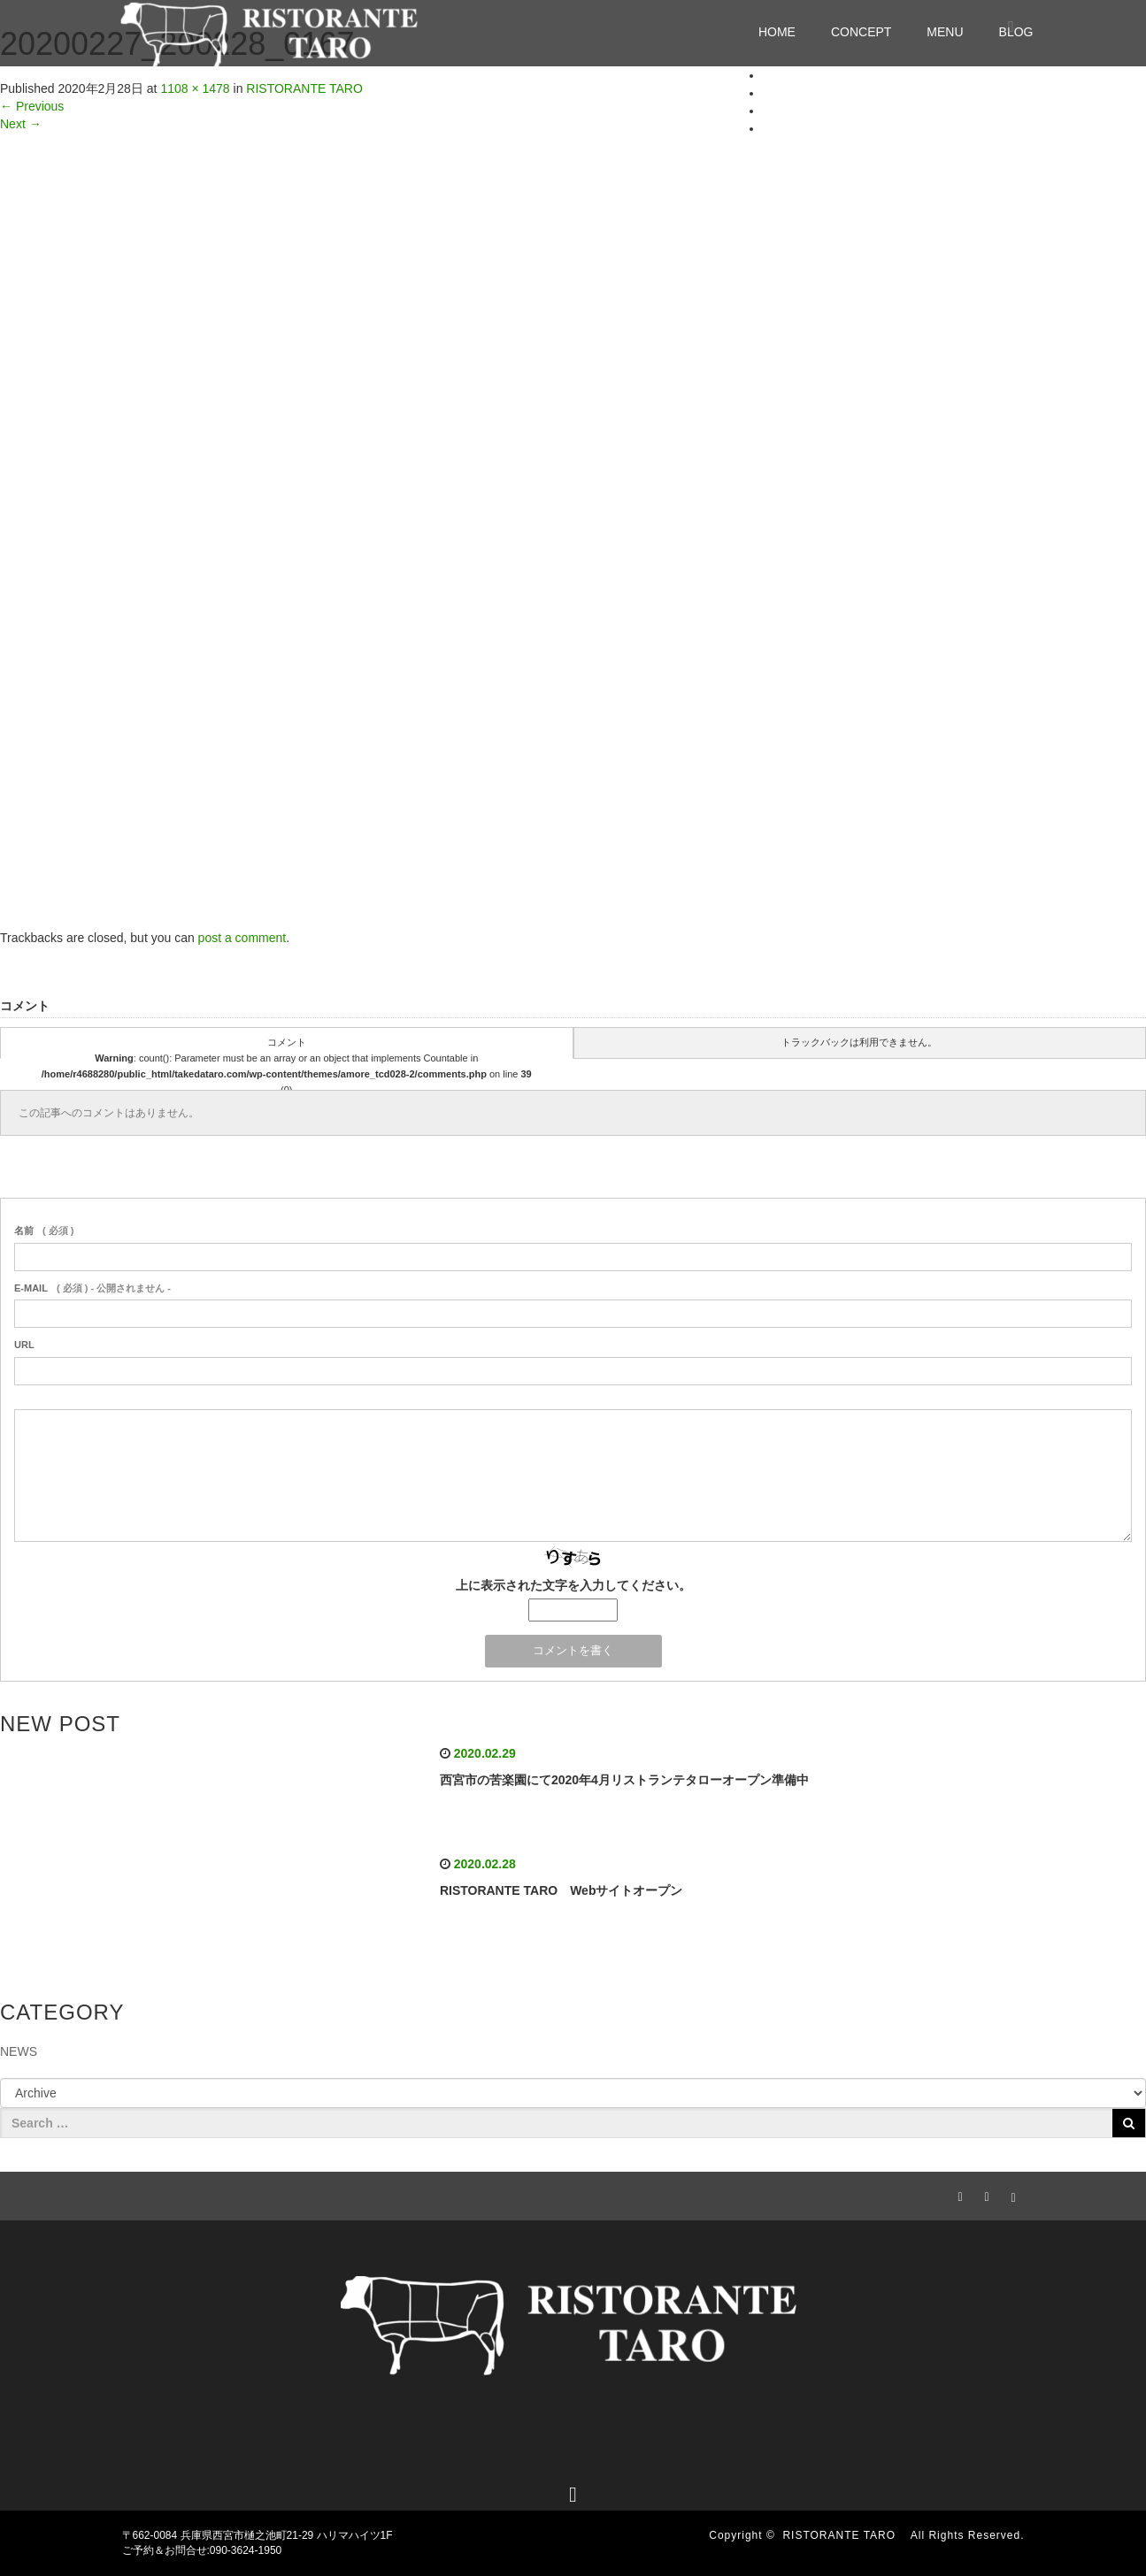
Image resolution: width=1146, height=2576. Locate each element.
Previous (32, 106)
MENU (945, 32)
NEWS (18, 2051)
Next (21, 124)
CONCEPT (861, 32)
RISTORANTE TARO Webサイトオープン (561, 1890)
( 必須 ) (43, 1230)
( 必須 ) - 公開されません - (92, 1288)
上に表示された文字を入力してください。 (573, 1585)
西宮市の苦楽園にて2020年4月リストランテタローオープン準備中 (624, 1780)
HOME (777, 32)
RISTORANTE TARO (844, 2535)
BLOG (780, 128)
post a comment (242, 938)
